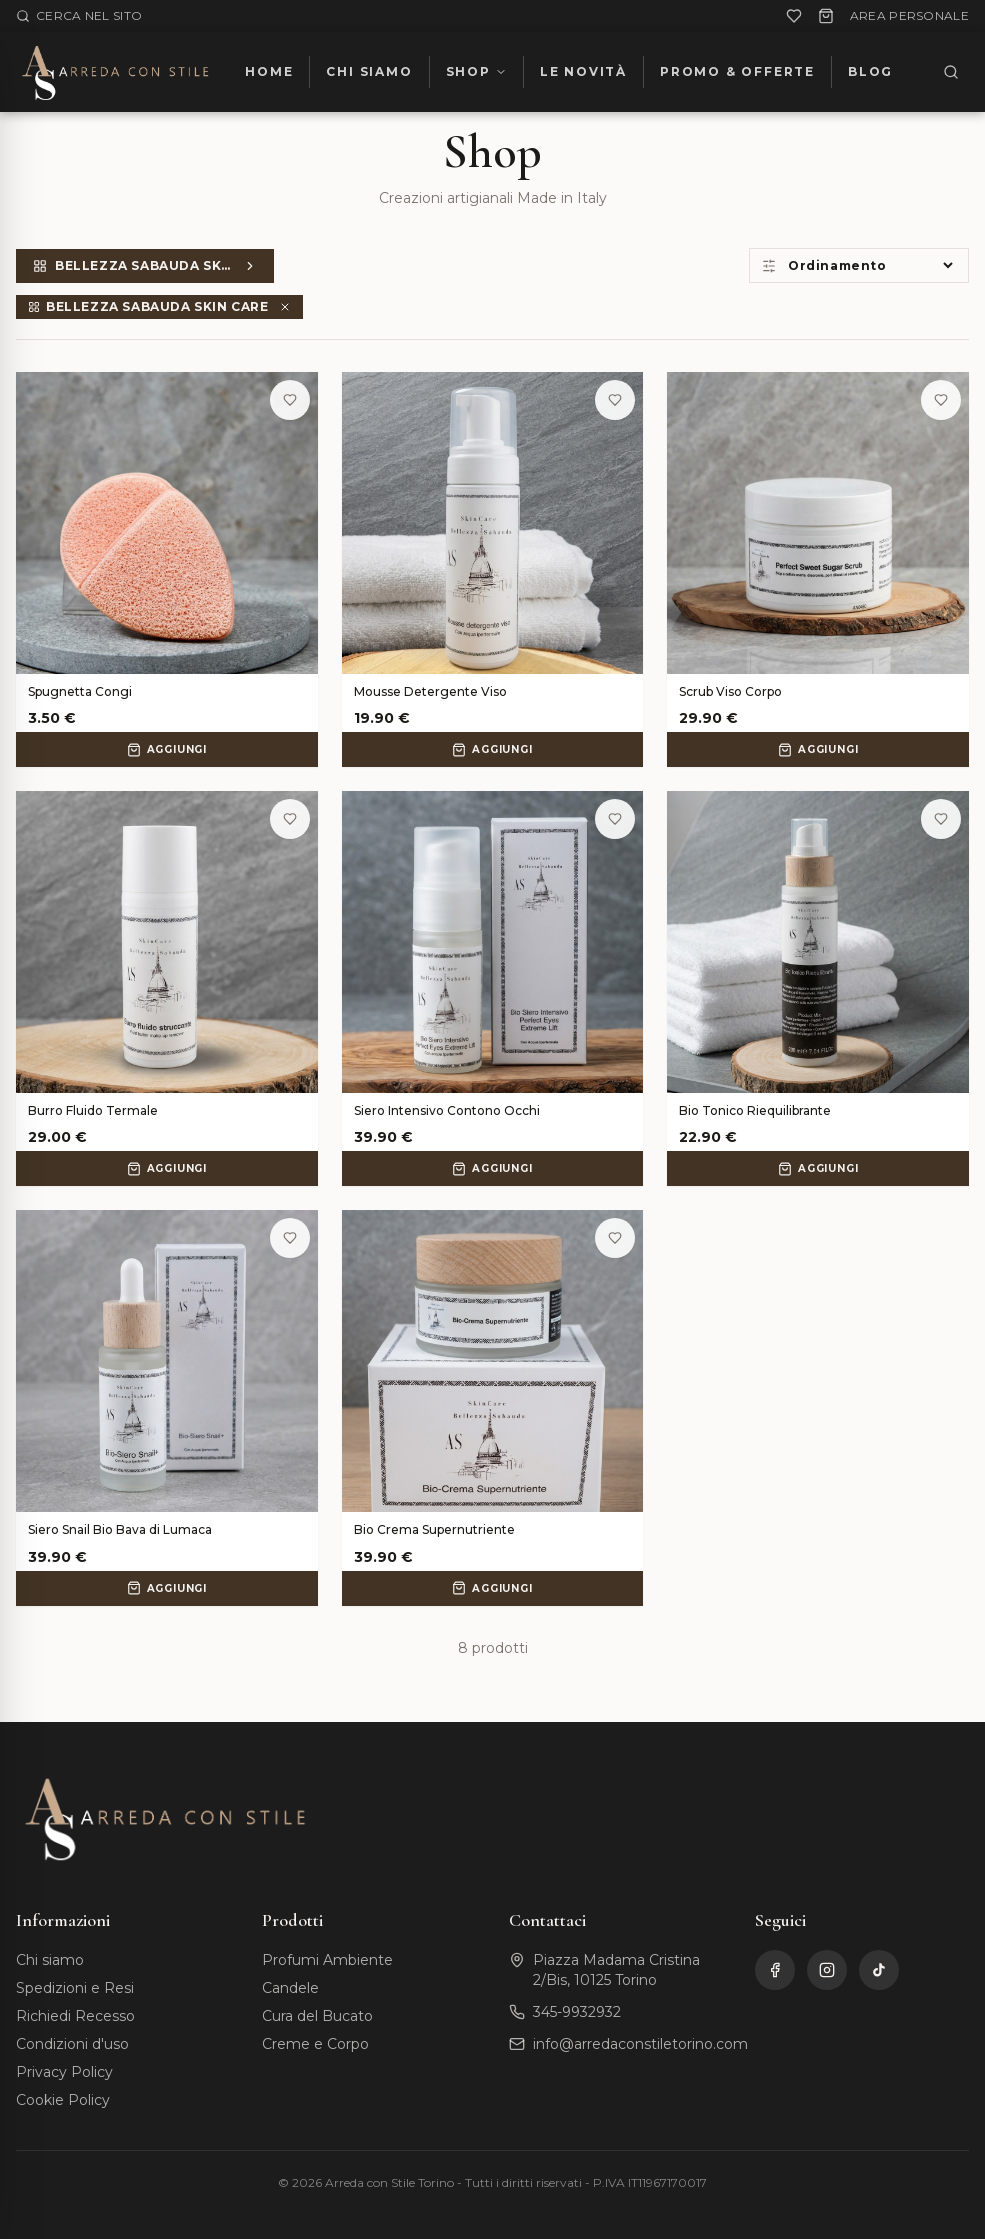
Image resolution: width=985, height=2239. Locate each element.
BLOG (870, 71)
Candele (290, 1988)
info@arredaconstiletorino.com (640, 2044)
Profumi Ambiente (327, 1960)
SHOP (476, 71)
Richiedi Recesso (75, 2016)
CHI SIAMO (369, 71)
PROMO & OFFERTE (737, 71)
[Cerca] (951, 72)
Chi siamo (50, 1960)
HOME (269, 71)
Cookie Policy (63, 2100)
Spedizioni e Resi (75, 1988)
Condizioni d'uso (72, 2044)
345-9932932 (577, 2012)
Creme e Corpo (315, 2044)
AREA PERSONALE (909, 15)
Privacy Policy (64, 2072)
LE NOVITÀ (583, 71)
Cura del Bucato (317, 2016)
